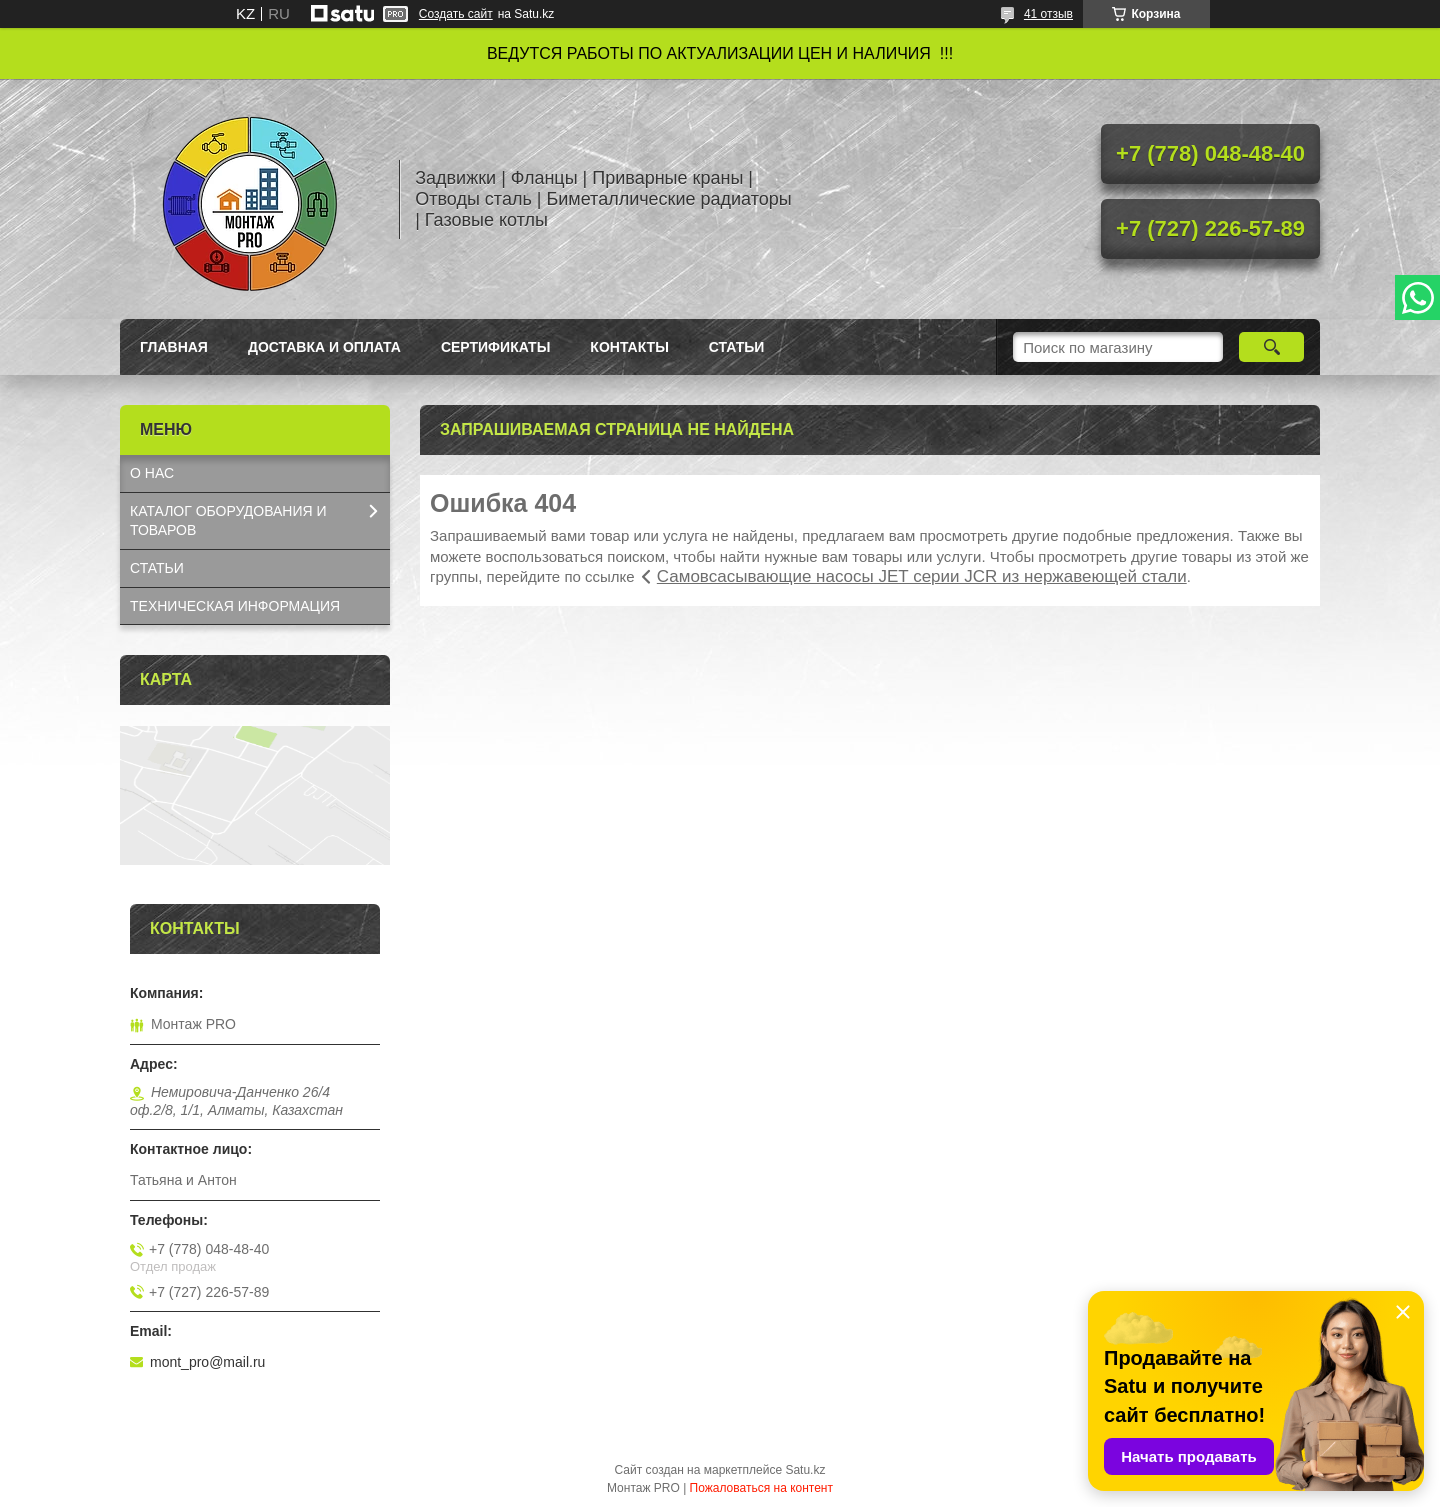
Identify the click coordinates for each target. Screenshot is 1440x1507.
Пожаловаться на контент (761, 1488)
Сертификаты (495, 347)
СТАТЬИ (157, 568)
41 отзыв (1048, 14)
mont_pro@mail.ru (207, 1362)
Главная (174, 347)
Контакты (629, 347)
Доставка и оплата (324, 347)
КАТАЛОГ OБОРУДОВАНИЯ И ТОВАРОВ (228, 520)
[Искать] (1271, 347)
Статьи (737, 347)
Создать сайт (456, 14)
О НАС (152, 473)
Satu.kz (805, 1470)
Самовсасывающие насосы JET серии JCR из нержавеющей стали (922, 576)
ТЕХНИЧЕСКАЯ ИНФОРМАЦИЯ (235, 606)
